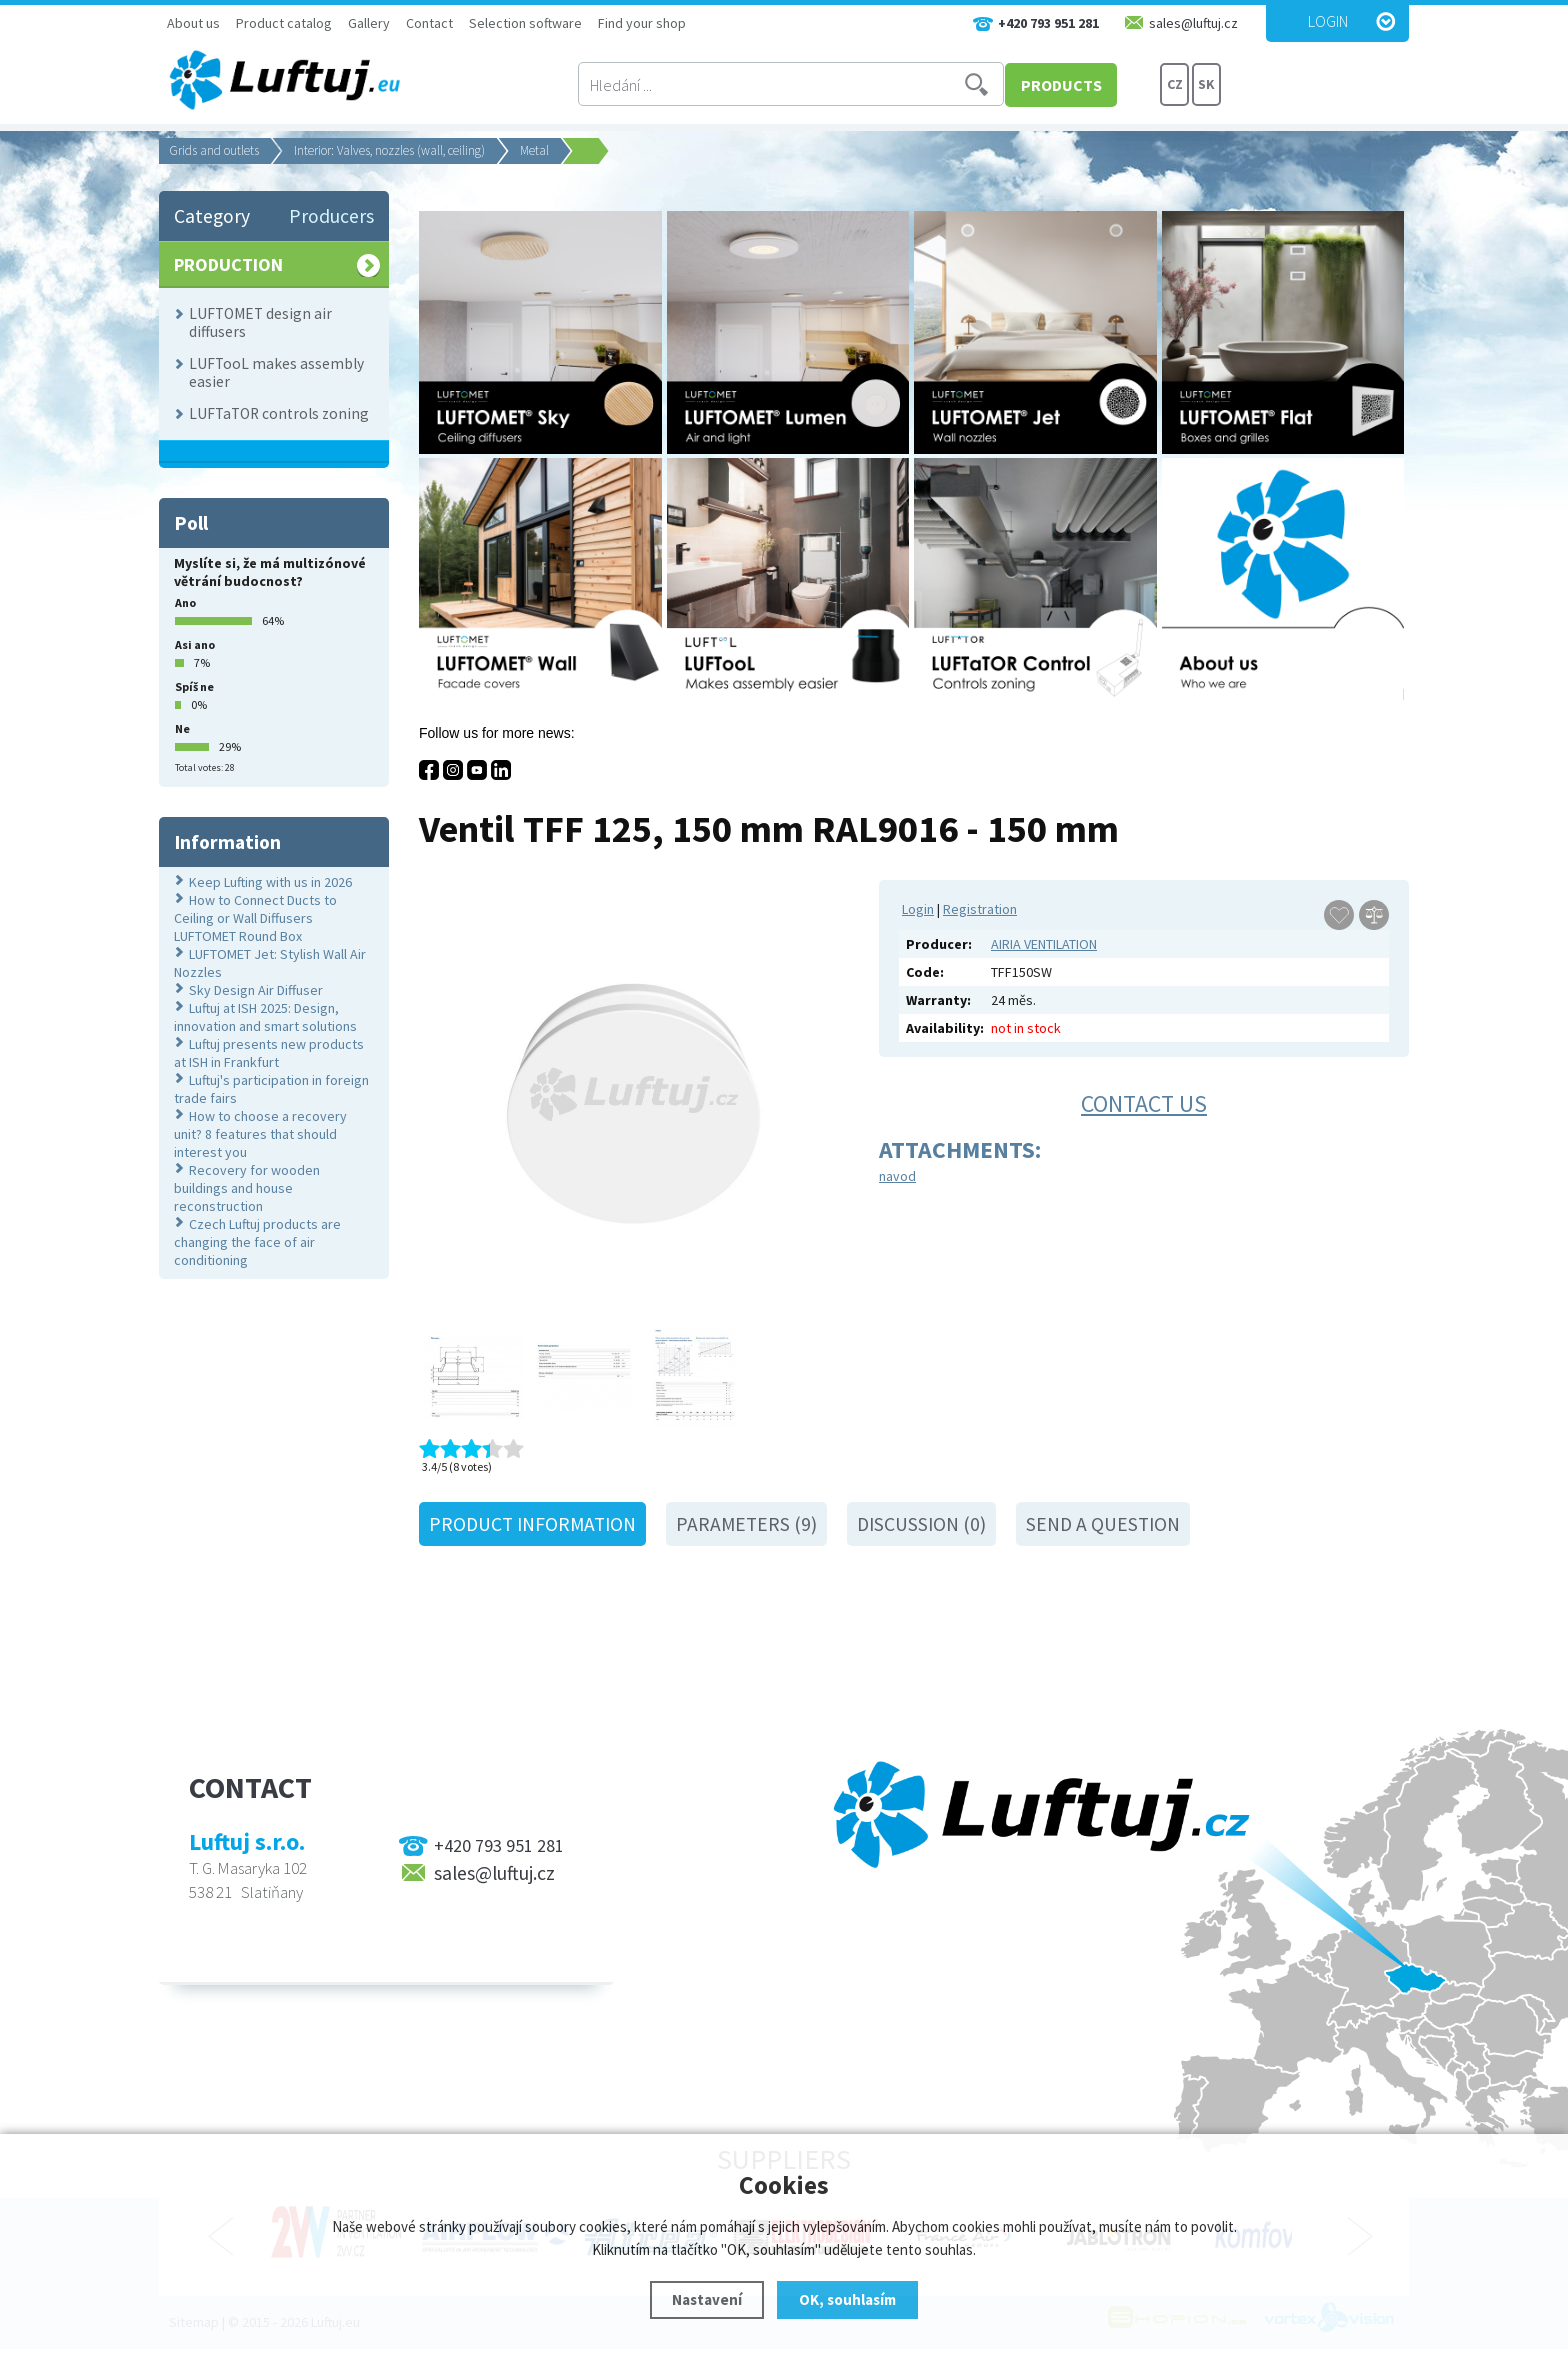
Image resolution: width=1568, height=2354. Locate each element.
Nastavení (707, 2299)
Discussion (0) (921, 1524)
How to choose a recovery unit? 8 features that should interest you (260, 1134)
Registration (980, 909)
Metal (534, 150)
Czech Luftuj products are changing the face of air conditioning (257, 1242)
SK (1206, 85)
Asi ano (195, 644)
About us (193, 23)
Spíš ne (194, 686)
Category (212, 216)
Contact (429, 23)
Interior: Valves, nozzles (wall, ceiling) (389, 150)
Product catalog (284, 23)
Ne (182, 728)
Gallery (369, 23)
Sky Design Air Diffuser (256, 990)
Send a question (1103, 1524)
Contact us (1144, 1103)
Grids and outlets (214, 150)
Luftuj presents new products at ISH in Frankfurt (269, 1053)
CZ (1175, 85)
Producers (331, 216)
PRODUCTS (1083, 85)
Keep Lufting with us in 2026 (270, 882)
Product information (532, 1524)
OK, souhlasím (847, 2299)
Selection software (525, 23)
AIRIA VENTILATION (1044, 944)
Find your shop (642, 23)
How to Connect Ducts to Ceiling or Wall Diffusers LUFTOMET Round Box (255, 918)
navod (897, 1176)
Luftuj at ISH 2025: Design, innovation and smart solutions (265, 1017)
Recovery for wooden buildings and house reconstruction (247, 1188)
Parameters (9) (746, 1524)
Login (1328, 21)
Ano (185, 602)
